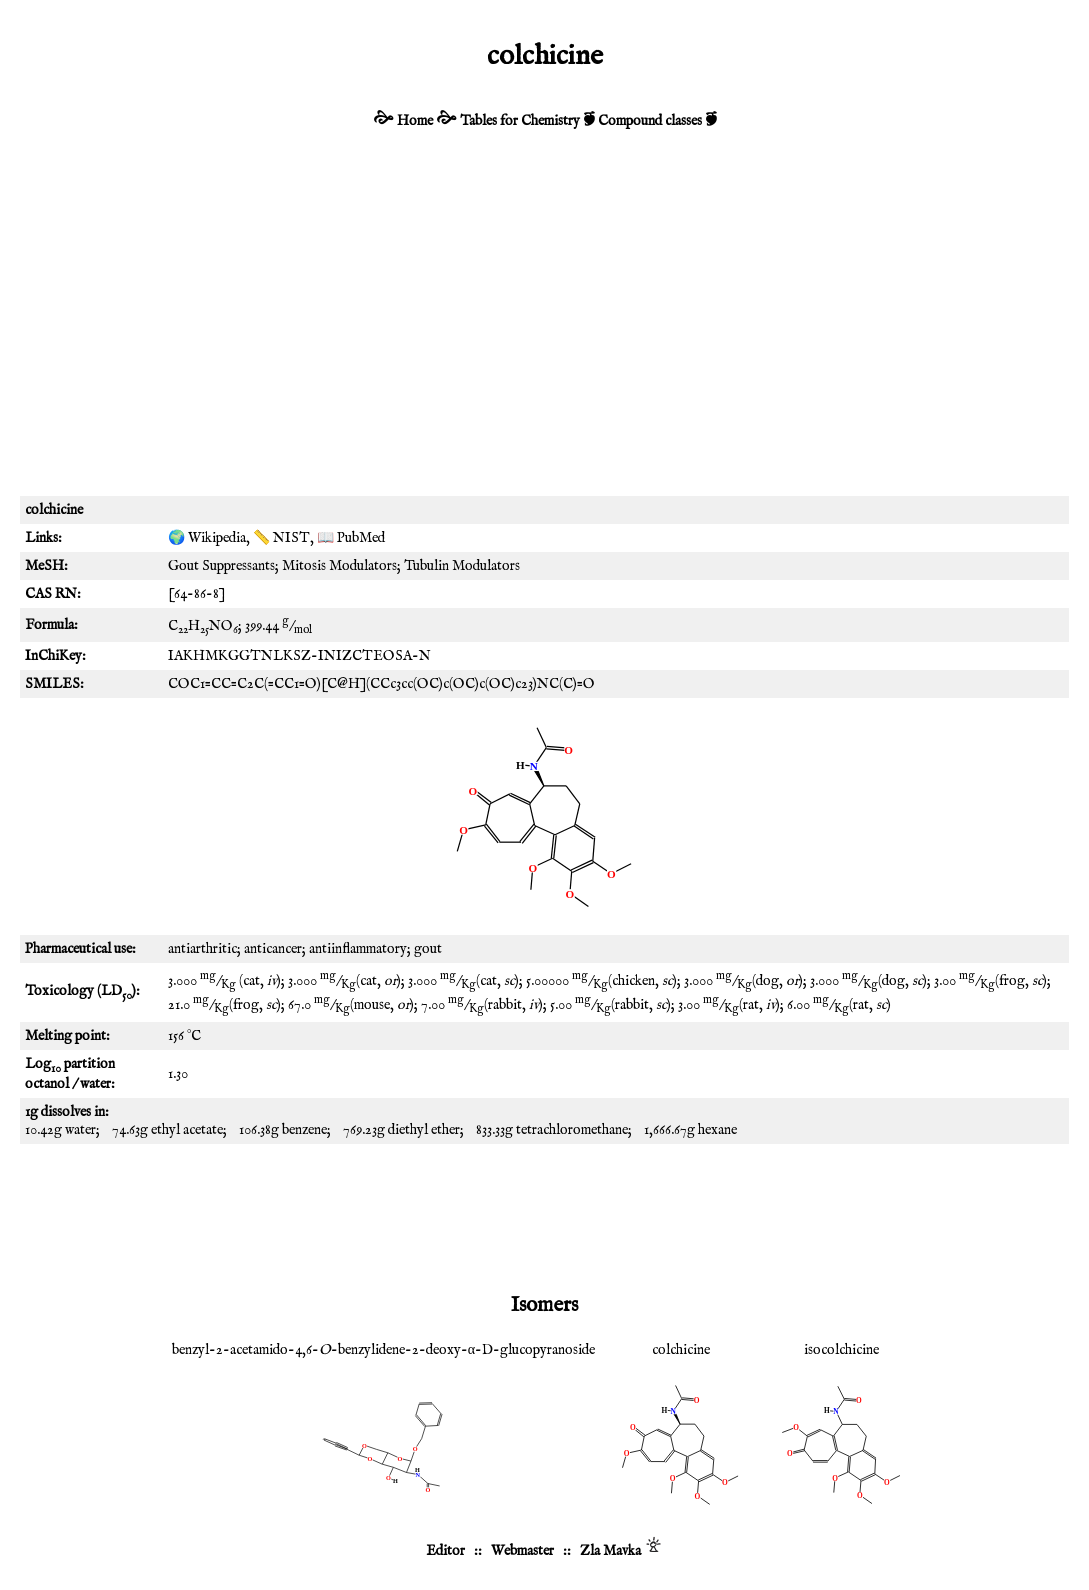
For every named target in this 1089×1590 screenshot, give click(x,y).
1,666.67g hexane (690, 1130)
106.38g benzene (283, 1130)
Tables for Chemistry (520, 121)
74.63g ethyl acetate (167, 1130)
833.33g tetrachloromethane (552, 1130)
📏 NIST (281, 538)
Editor (445, 1551)
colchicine (681, 1350)
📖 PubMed (351, 538)
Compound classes (650, 121)
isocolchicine (841, 1350)
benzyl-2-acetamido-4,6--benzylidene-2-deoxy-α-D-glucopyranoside (383, 1350)
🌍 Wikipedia (207, 538)
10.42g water (60, 1130)
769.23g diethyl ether (401, 1130)
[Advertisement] (544, 326)
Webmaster (522, 1551)
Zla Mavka (610, 1551)
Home (415, 121)
